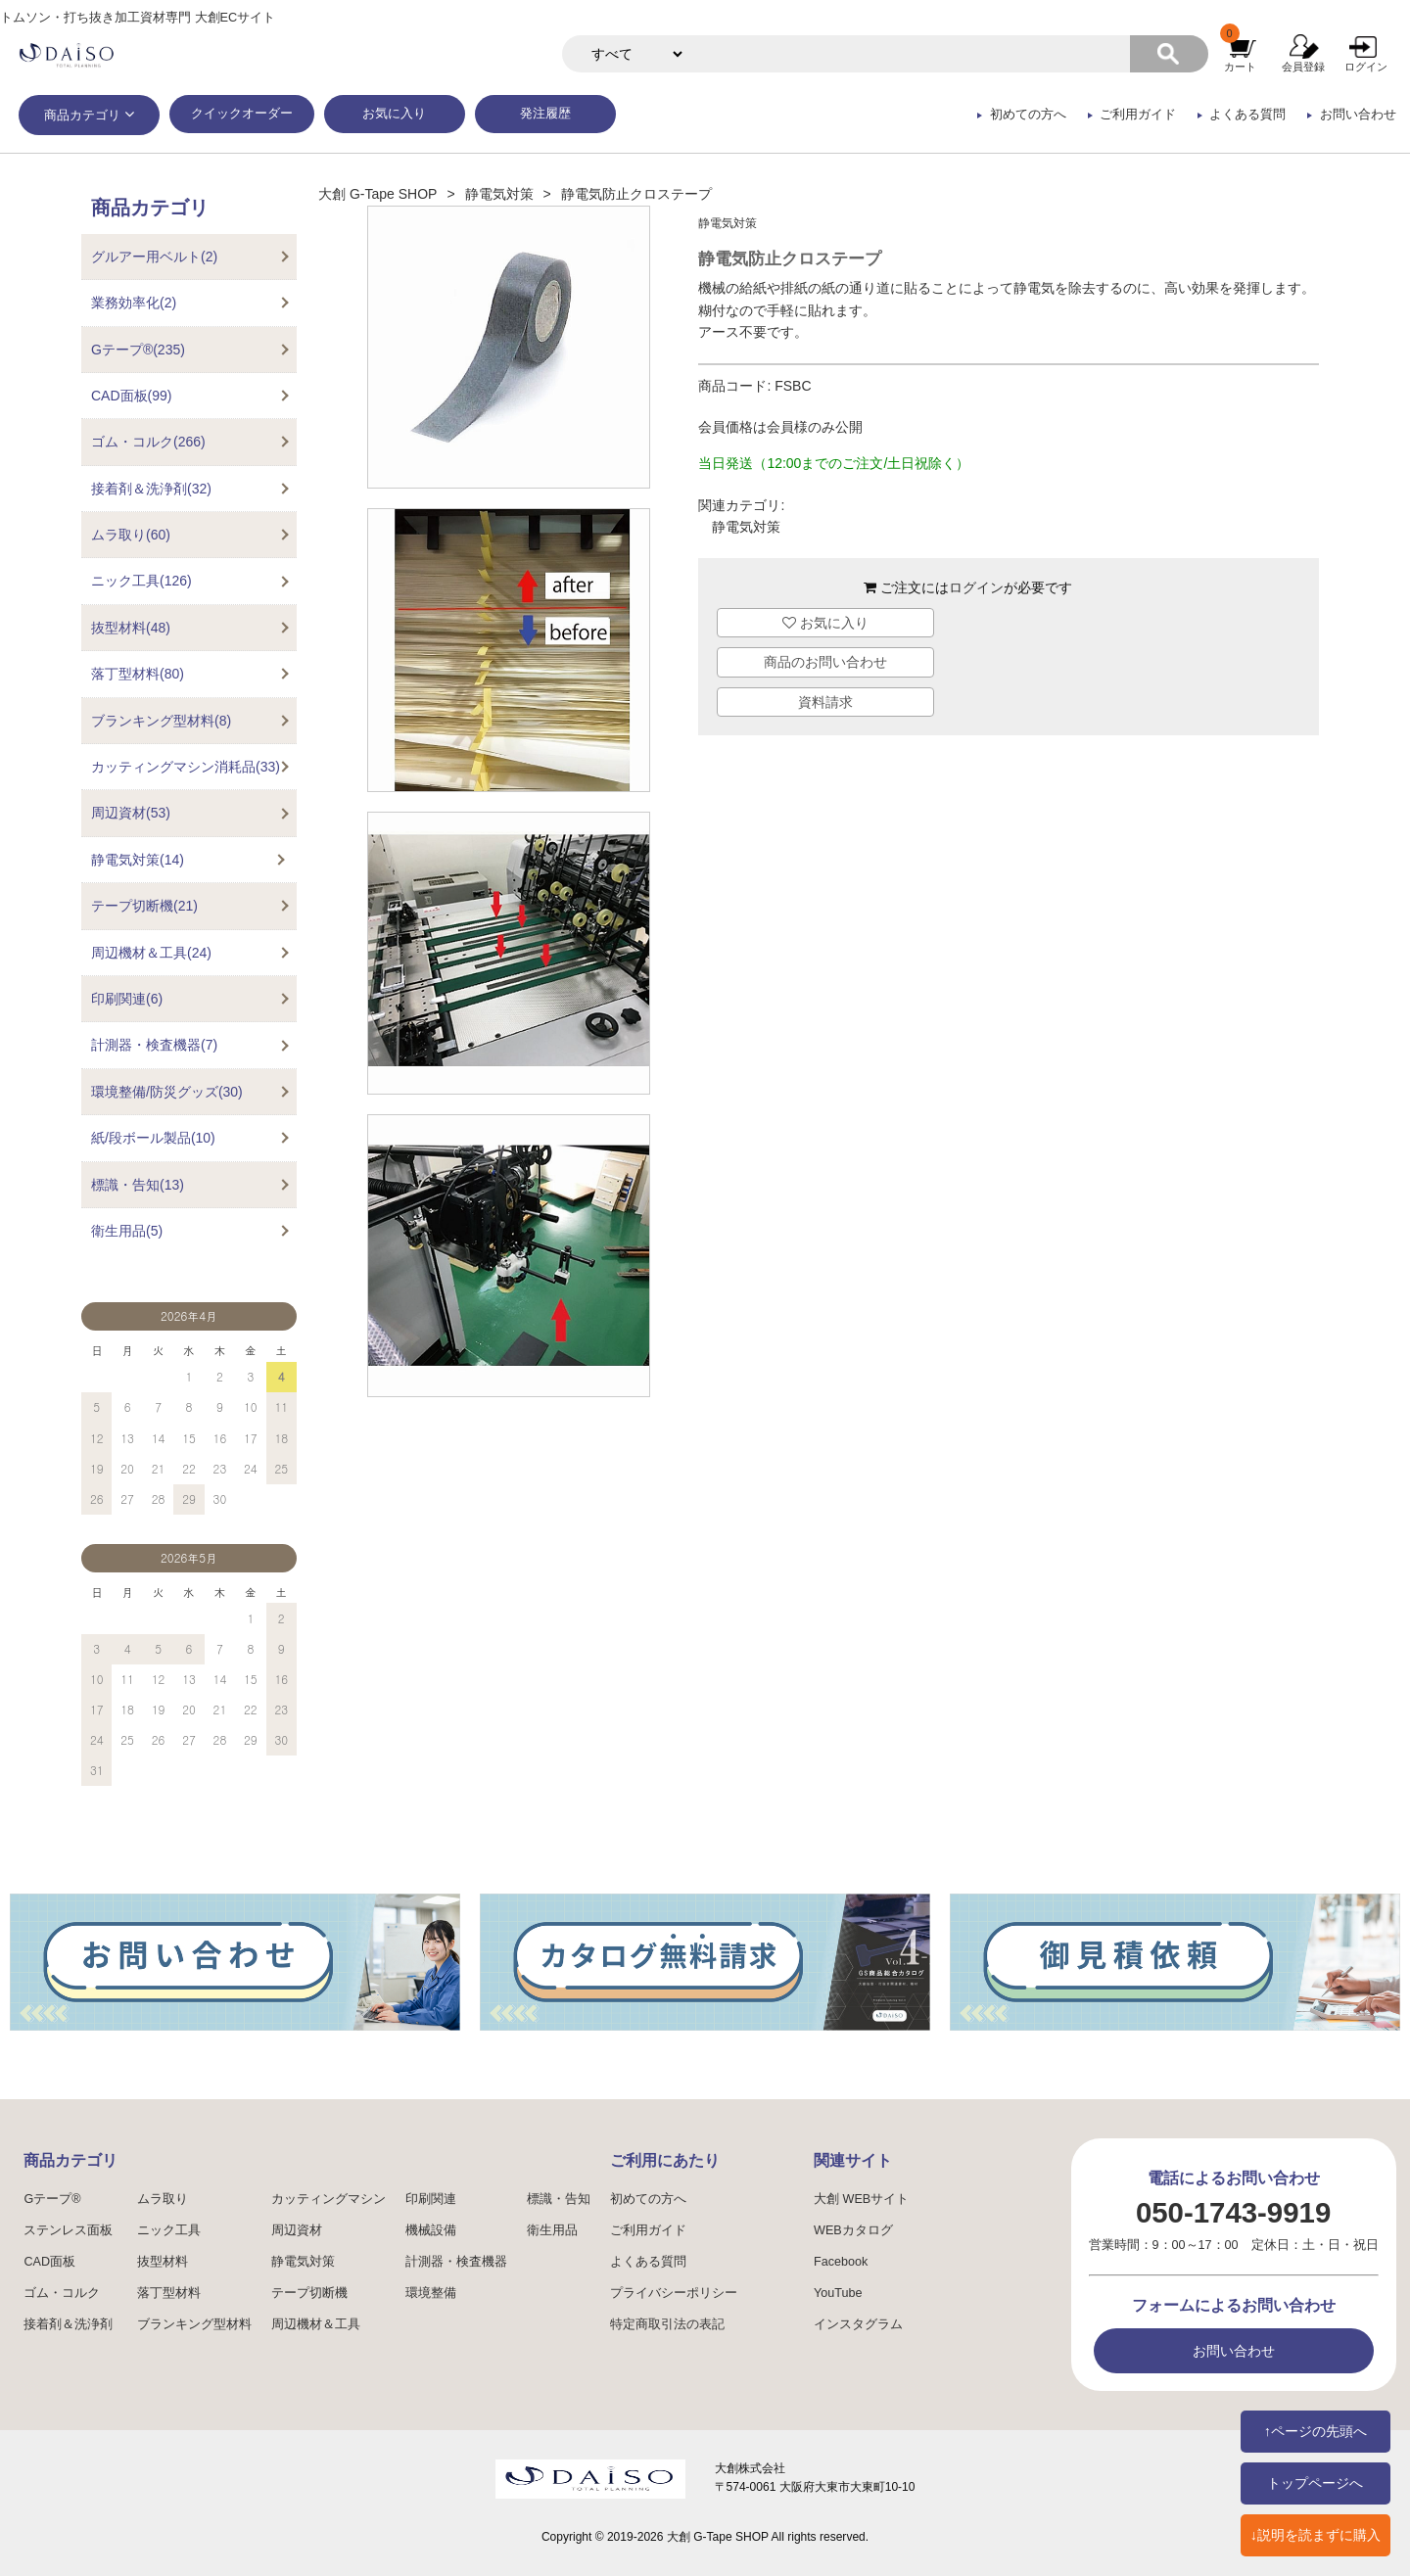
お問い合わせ (1358, 114)
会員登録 (1303, 66)
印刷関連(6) (127, 999)
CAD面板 (49, 2262)
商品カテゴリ (82, 115)
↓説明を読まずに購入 (1315, 2535)
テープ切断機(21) (144, 905)
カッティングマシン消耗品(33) (185, 766)
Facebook (841, 2262)
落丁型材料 (169, 2293)
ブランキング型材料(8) (161, 720)
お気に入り (394, 113)
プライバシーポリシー (673, 2293)
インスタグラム (858, 2324)
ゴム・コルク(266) (148, 441)
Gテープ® (52, 2199)
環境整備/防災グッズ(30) (167, 1092)
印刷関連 (430, 2199)
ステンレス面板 (68, 2230)
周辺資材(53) (130, 812)
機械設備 (430, 2230)
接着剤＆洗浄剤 (68, 2324)
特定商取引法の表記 (667, 2324)
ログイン (1365, 66)
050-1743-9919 (1233, 2212)
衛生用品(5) (127, 1231)
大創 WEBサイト (861, 2199)
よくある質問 (1247, 114)
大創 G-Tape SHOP (377, 194)
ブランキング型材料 (194, 2324)
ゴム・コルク (62, 2293)
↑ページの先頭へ (1315, 2431)
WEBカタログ (853, 2230)
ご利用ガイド (1138, 114)
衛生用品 (552, 2230)
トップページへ (1315, 2483)
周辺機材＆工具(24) (151, 952)
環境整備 (430, 2293)
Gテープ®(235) (138, 349)
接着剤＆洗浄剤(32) (151, 488)
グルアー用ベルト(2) (154, 256)
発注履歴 (545, 113)
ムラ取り (162, 2199)
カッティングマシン (328, 2199)
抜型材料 (162, 2262)
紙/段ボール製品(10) (153, 1138)
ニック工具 (169, 2230)
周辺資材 (296, 2230)
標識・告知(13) (137, 1185)
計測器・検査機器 (456, 2262)
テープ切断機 (309, 2293)
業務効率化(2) (133, 302)
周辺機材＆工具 (315, 2324)
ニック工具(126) (141, 580)
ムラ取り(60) (130, 534)
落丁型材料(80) (137, 673)
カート (1240, 66)
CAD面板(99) (131, 395)
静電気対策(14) (137, 859)
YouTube (838, 2293)
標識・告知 (558, 2199)
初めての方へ (1028, 114)
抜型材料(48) (130, 627)
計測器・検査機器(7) (154, 1045)
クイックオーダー (242, 113)
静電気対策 (499, 194)
